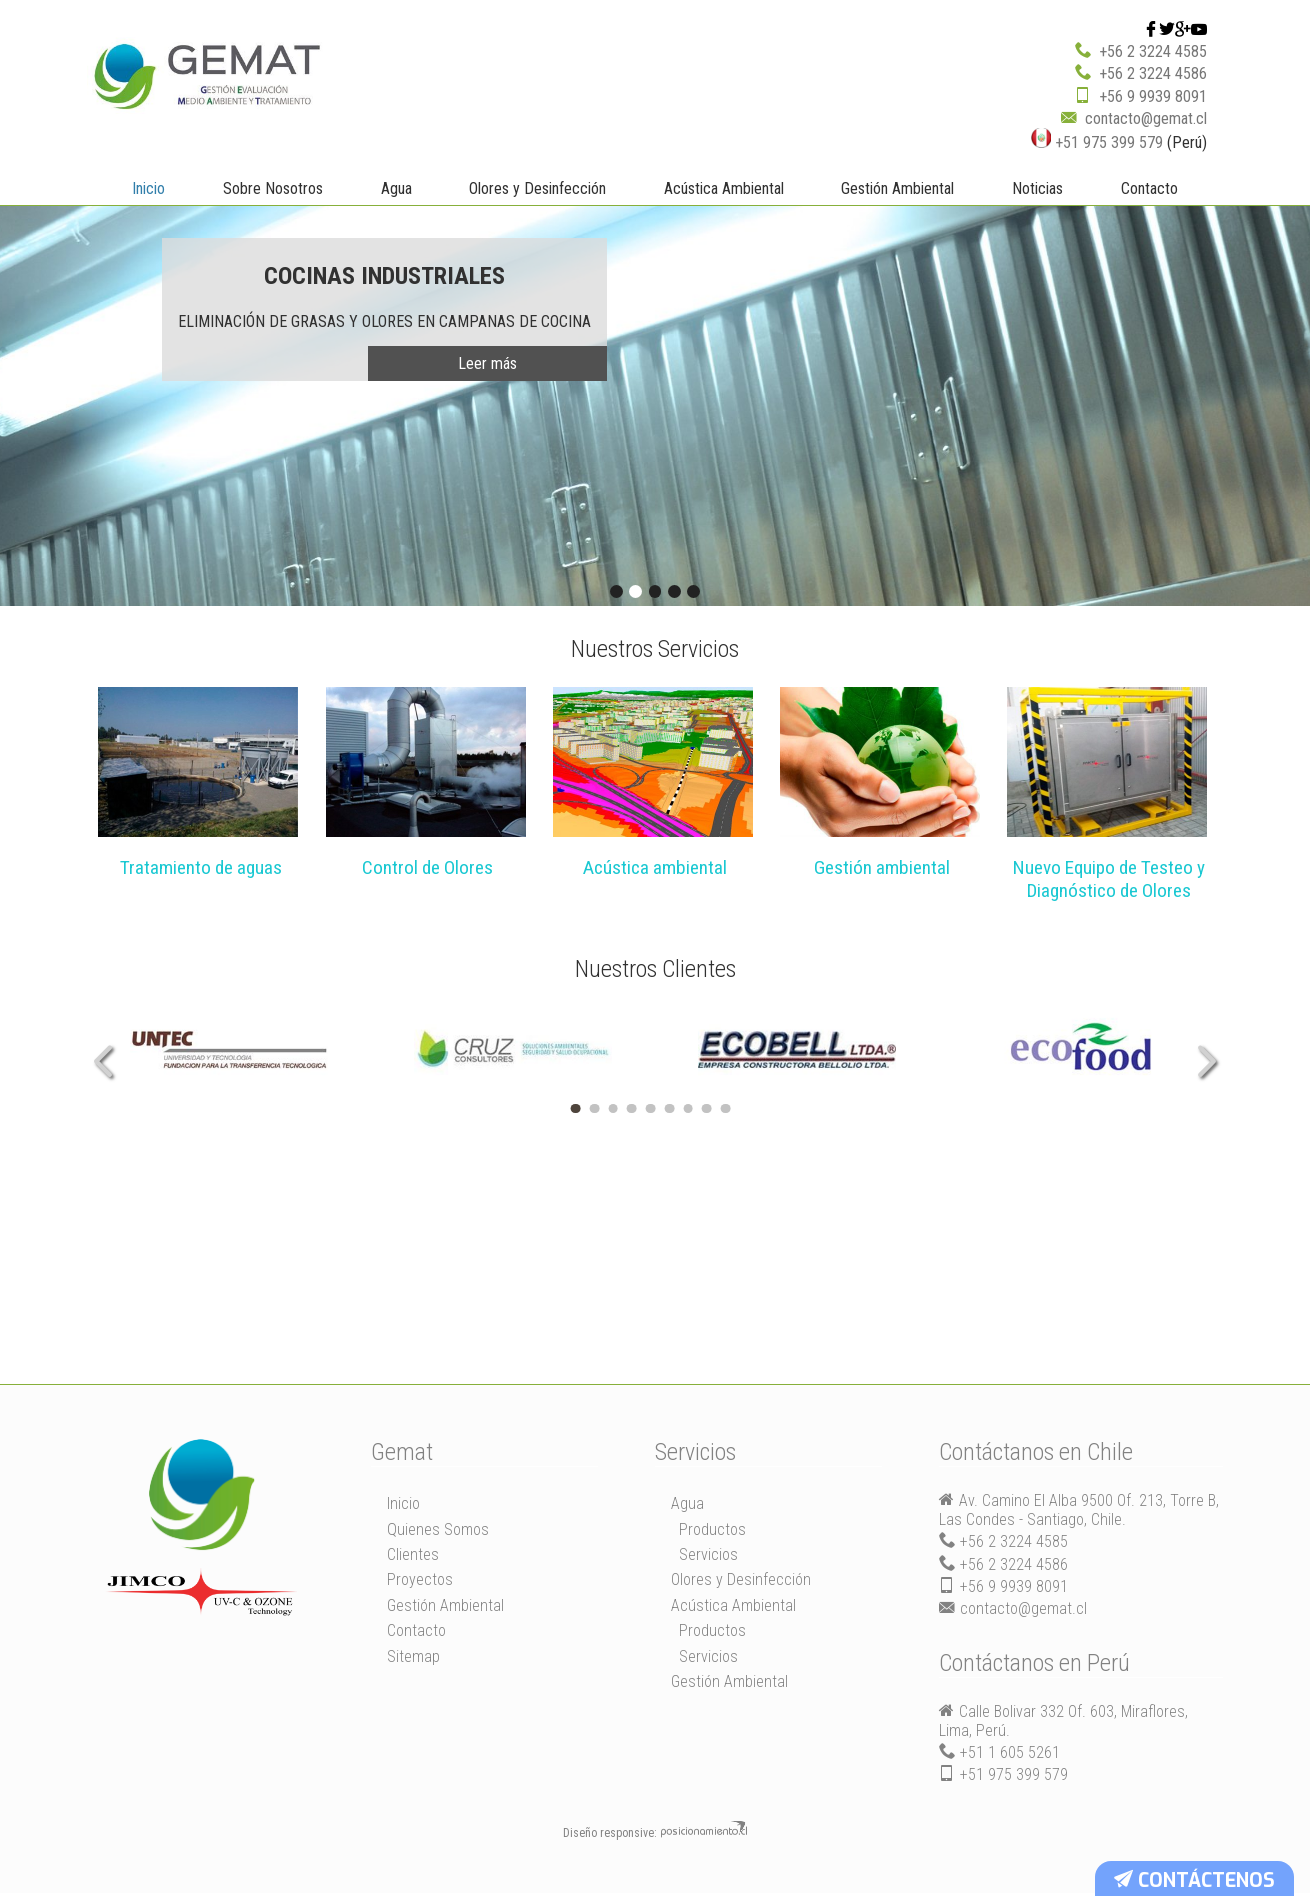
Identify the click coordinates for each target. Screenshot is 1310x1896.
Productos (712, 1531)
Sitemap (413, 1658)
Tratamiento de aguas (201, 869)
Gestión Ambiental (897, 187)
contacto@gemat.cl (1146, 117)
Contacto (1149, 187)
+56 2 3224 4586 (1153, 72)
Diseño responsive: (610, 1835)
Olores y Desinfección (537, 187)
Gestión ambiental (882, 869)
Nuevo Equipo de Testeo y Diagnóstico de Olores (1109, 881)
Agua (396, 187)
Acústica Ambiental (724, 187)
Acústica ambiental (655, 869)
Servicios (708, 1556)
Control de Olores (427, 869)
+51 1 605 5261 (1010, 1755)
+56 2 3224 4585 (1153, 50)
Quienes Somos (438, 1531)
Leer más (487, 362)
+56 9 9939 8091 (1153, 95)
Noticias (1037, 187)
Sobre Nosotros (273, 187)
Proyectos (420, 1582)
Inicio (148, 187)
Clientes (413, 1556)
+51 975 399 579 (1097, 141)
